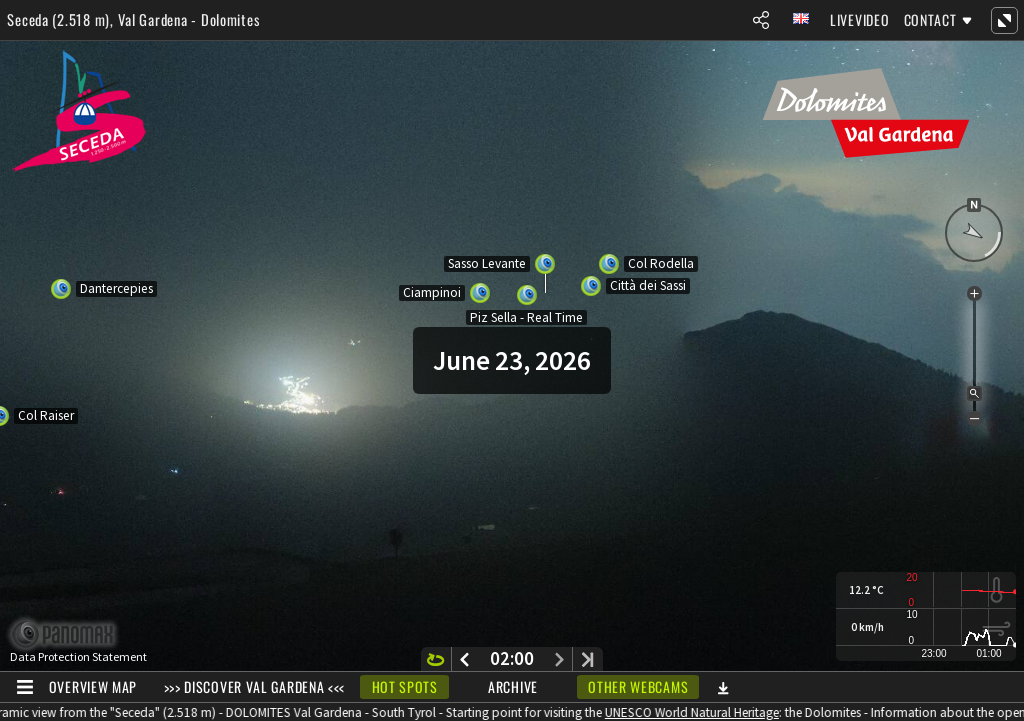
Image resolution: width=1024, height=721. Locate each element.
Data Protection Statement (78, 657)
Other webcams (638, 686)
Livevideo (859, 19)
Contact (930, 19)
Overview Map (93, 686)
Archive (513, 686)
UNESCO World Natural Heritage (698, 712)
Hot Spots (405, 686)
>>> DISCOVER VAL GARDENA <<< (255, 686)
